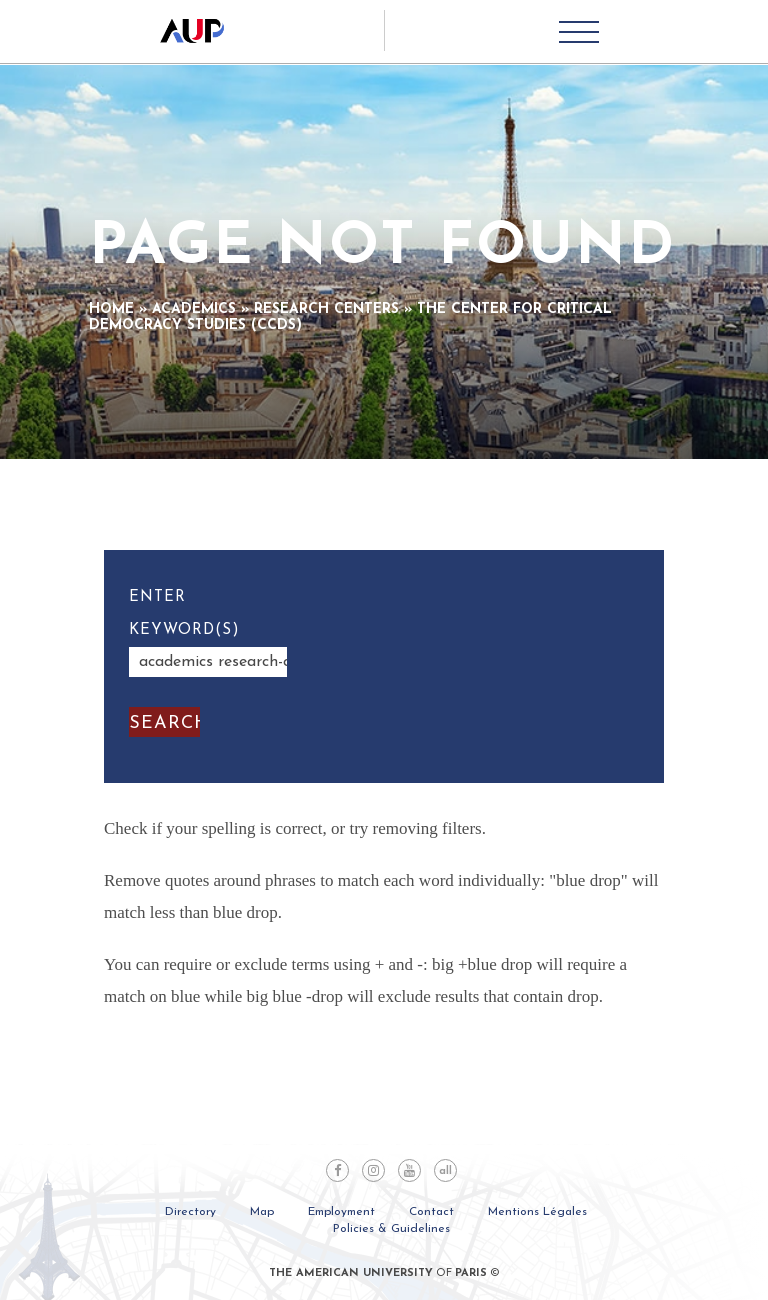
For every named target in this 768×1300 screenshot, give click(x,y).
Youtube (409, 1170)
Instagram (373, 1170)
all (445, 1171)
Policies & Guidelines (391, 1229)
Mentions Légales (537, 1212)
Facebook (337, 1170)
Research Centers (326, 309)
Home (111, 309)
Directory (190, 1212)
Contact (431, 1212)
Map (262, 1212)
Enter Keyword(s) (184, 614)
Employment (341, 1212)
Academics (194, 309)
